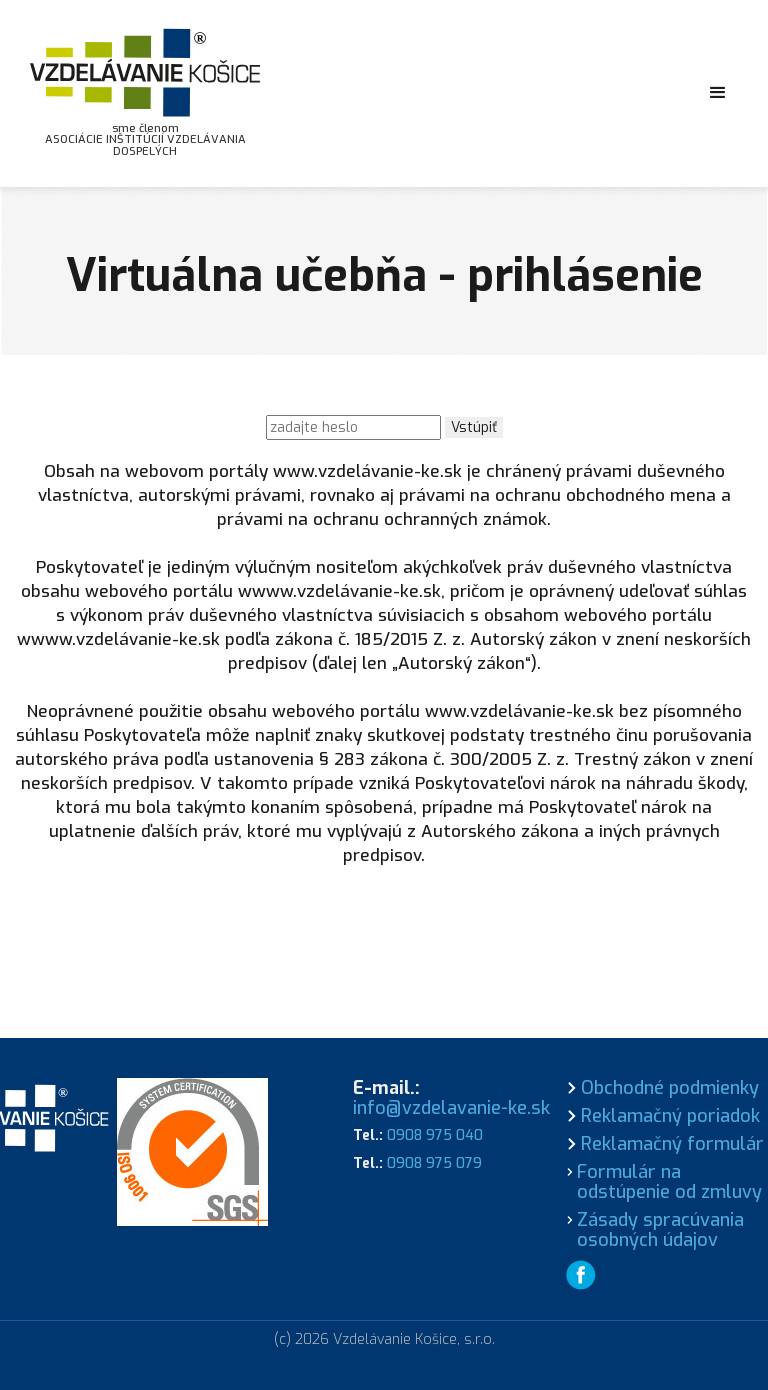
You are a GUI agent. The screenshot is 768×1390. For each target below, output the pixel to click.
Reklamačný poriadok (670, 1116)
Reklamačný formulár (672, 1144)
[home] (145, 93)
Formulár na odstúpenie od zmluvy (669, 1182)
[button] (718, 93)
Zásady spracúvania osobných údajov (660, 1230)
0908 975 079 (434, 1163)
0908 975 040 (435, 1135)
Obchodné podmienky (670, 1088)
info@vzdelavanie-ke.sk (451, 1108)
